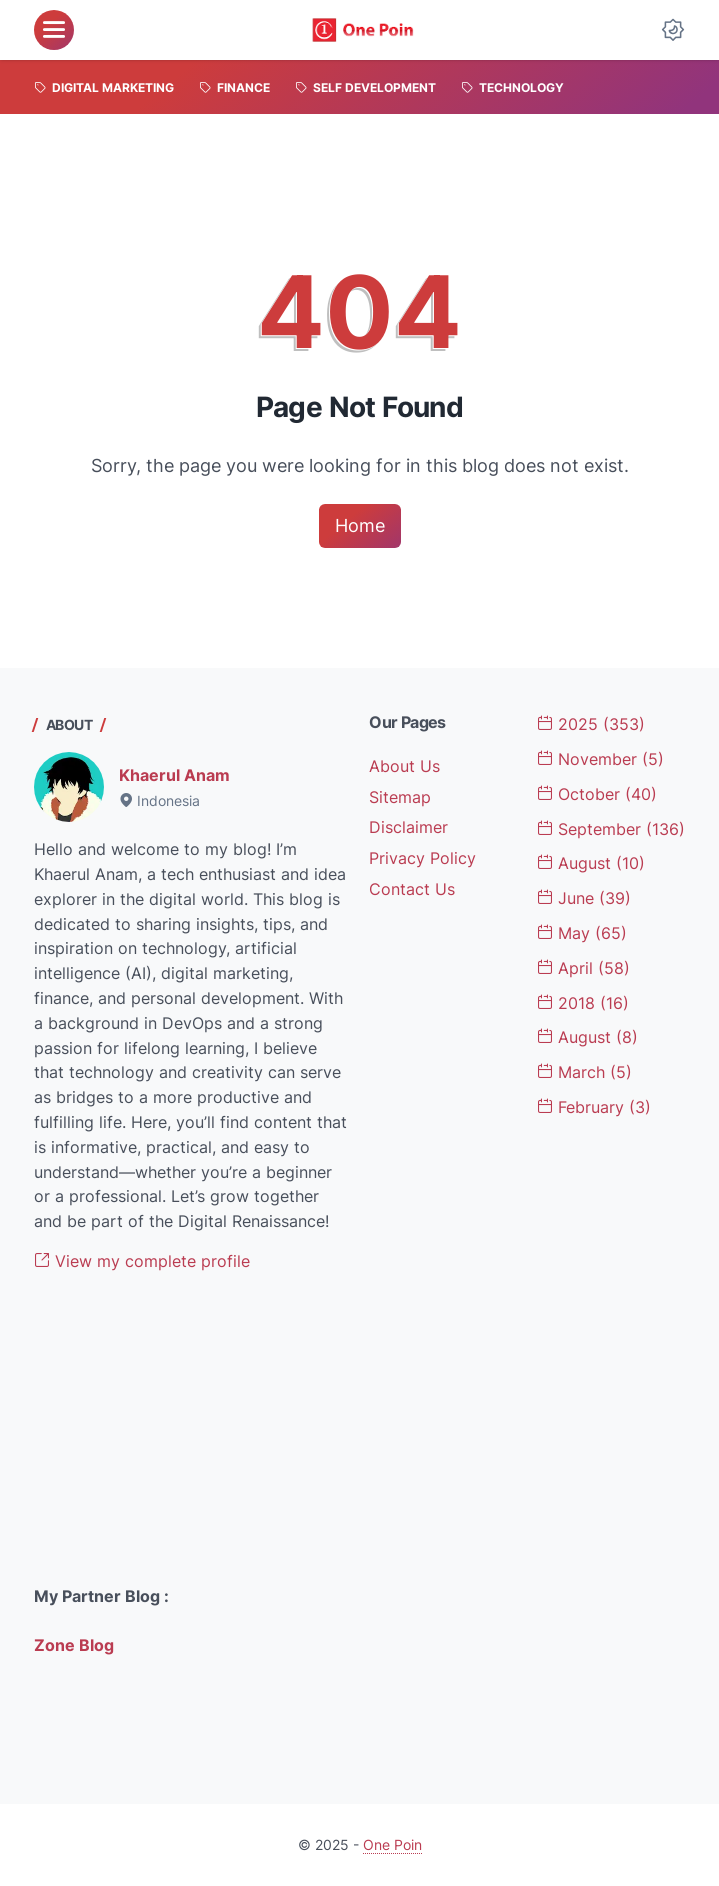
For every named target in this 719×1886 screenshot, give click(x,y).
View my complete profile (142, 1261)
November (600, 759)
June (584, 898)
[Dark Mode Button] (673, 30)
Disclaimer (408, 827)
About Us (404, 766)
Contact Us (412, 889)
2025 (591, 724)
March (584, 1072)
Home (360, 525)
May (582, 933)
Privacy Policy (422, 858)
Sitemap (400, 797)
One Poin (392, 1844)
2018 (583, 1003)
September (611, 829)
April (583, 968)
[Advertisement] (192, 1429)
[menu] (54, 30)
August (591, 863)
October (597, 794)
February (594, 1107)
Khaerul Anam (174, 775)
